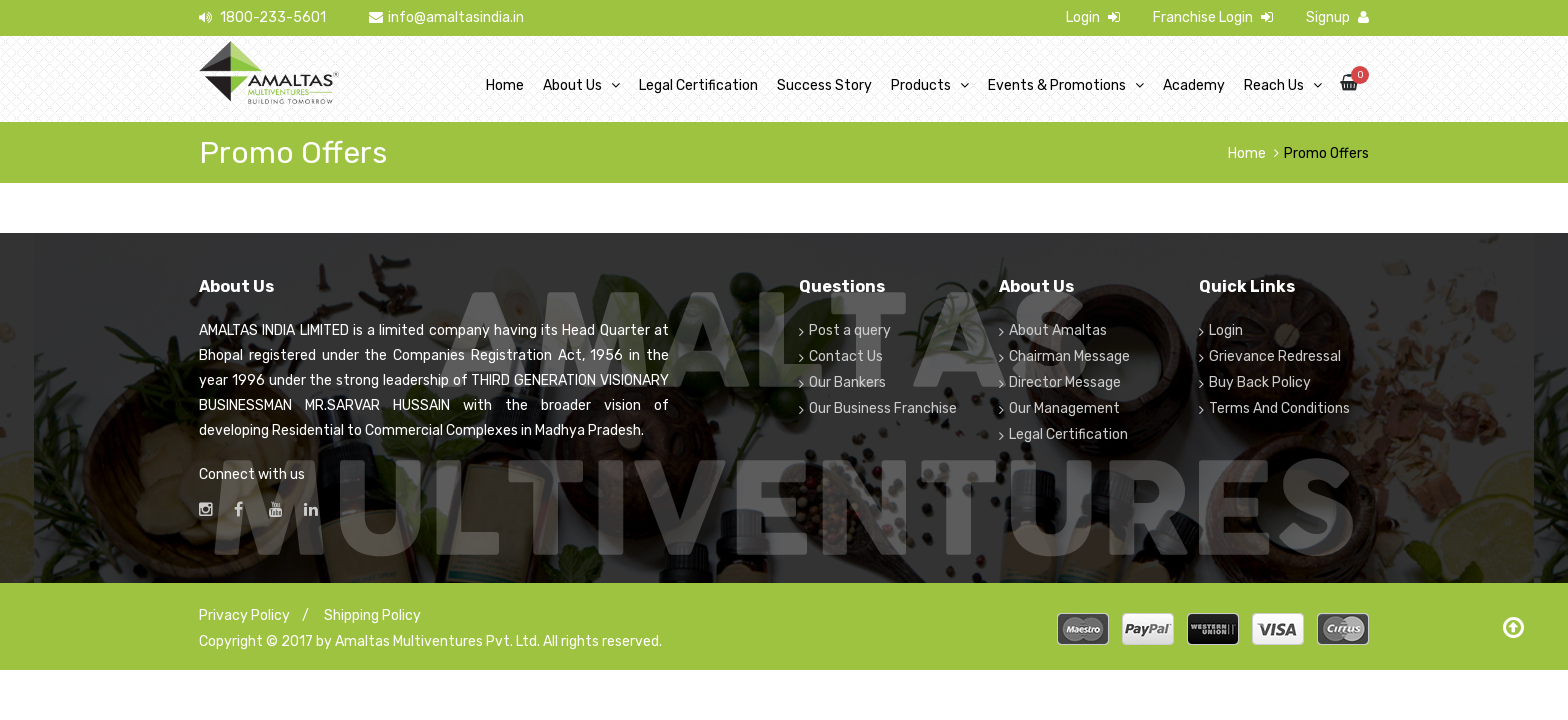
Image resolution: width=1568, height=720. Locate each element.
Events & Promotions (1057, 85)
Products (921, 85)
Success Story (824, 85)
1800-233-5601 (262, 17)
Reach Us (1274, 85)
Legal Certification (698, 85)
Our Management (1064, 408)
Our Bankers (847, 382)
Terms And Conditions (1279, 408)
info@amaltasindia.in (446, 17)
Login (1093, 17)
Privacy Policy (244, 615)
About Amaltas (1058, 330)
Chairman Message (1069, 356)
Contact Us (846, 356)
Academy (1194, 85)
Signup (1337, 17)
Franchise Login (1213, 17)
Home (505, 85)
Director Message (1065, 382)
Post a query (850, 330)
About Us (572, 85)
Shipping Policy (372, 615)
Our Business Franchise (883, 408)
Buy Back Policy (1260, 382)
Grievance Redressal (1275, 356)
